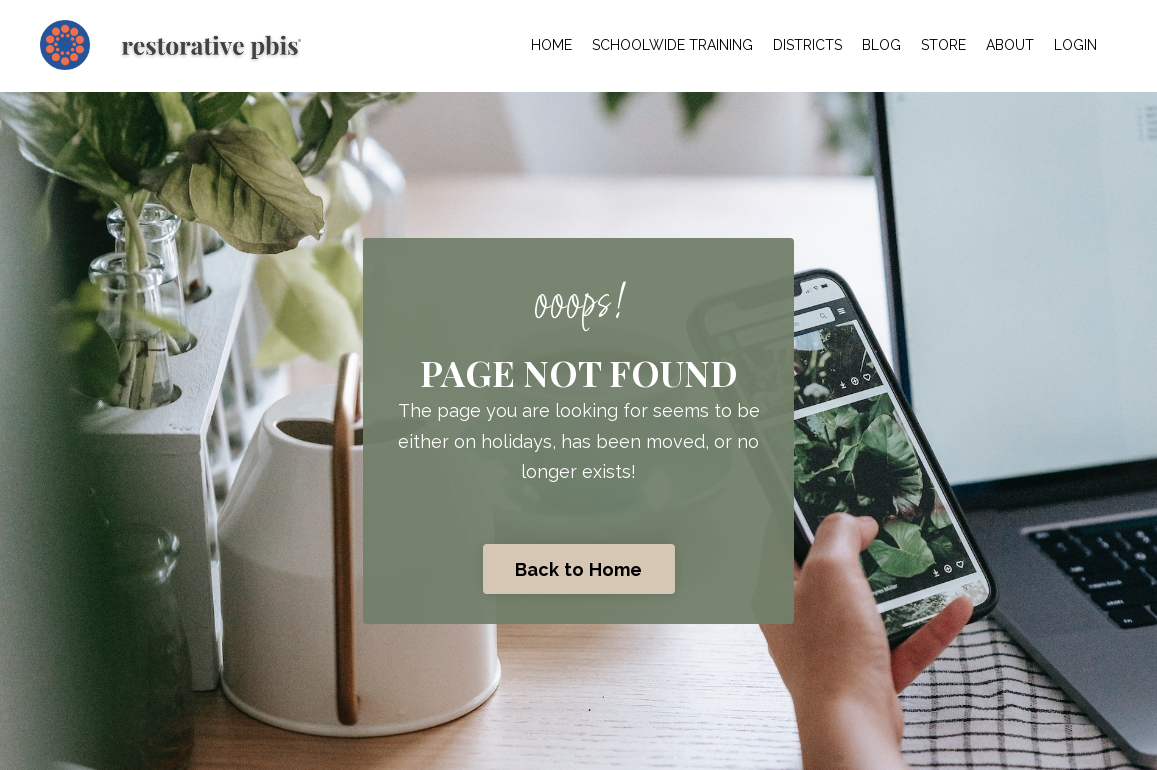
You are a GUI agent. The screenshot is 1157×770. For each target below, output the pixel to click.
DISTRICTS (807, 45)
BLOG (881, 45)
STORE (943, 45)
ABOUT (1010, 45)
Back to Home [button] (579, 569)
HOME (551, 45)
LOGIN (1075, 45)
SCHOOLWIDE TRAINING (672, 45)
